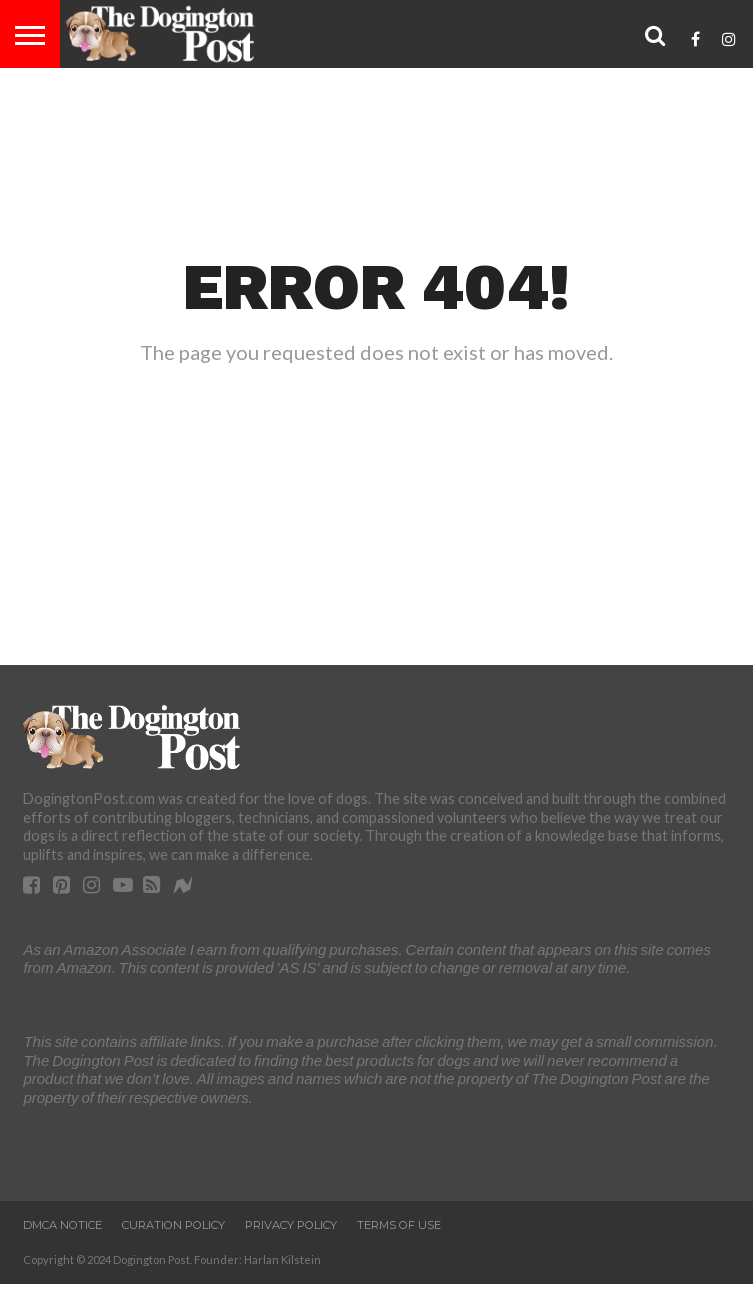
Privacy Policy (291, 1225)
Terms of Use (399, 1225)
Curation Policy (173, 1225)
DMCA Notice (62, 1225)
